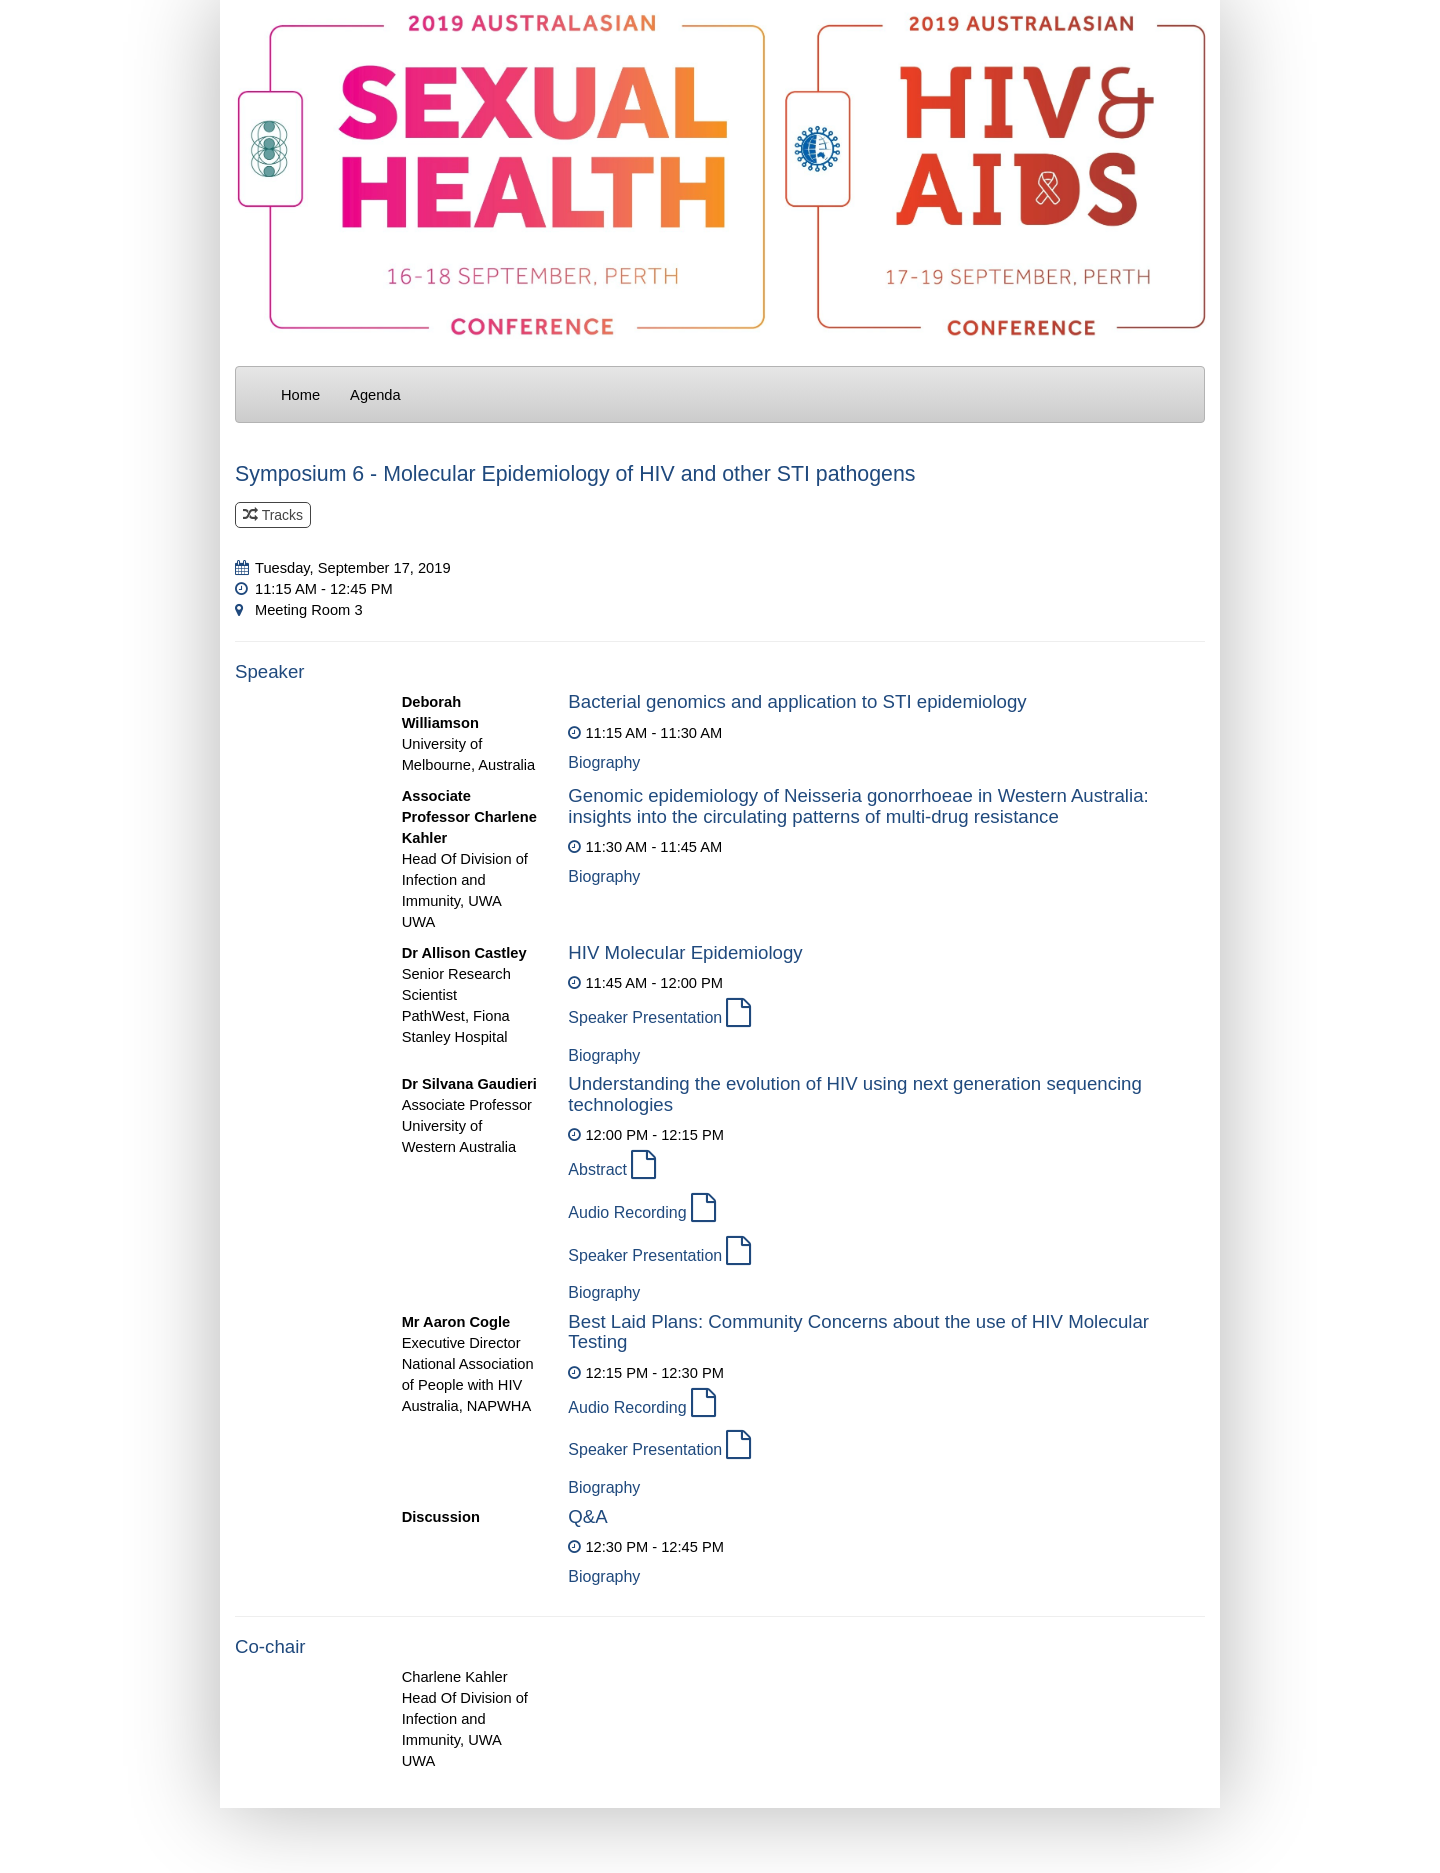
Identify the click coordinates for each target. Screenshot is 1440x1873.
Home (300, 395)
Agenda (375, 395)
